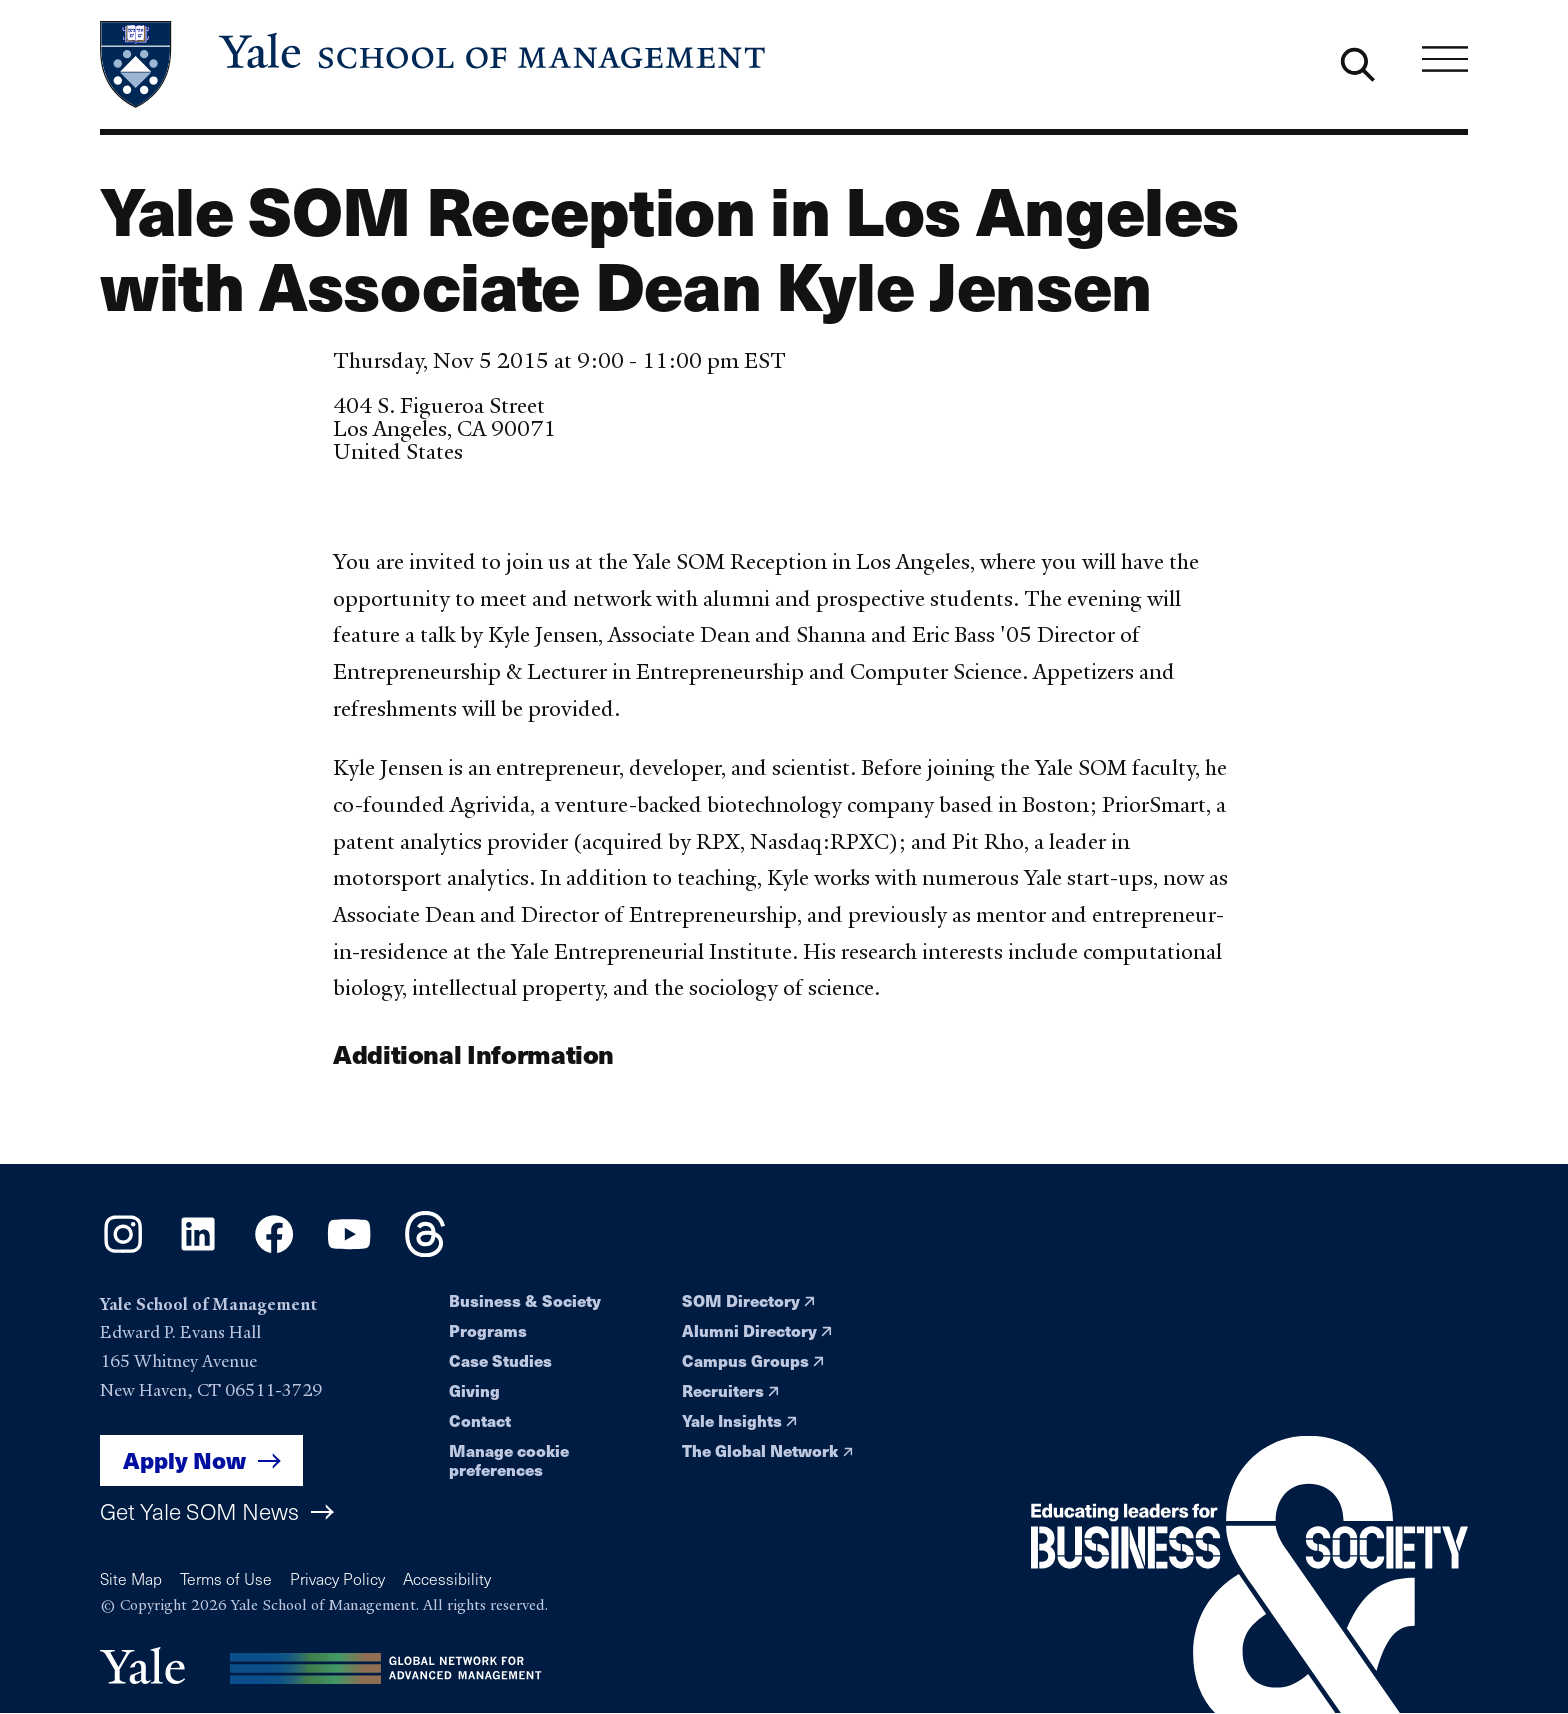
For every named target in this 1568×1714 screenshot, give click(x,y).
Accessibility (447, 1578)
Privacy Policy (337, 1578)
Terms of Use (226, 1578)
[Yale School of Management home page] (434, 64)
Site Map (131, 1578)
